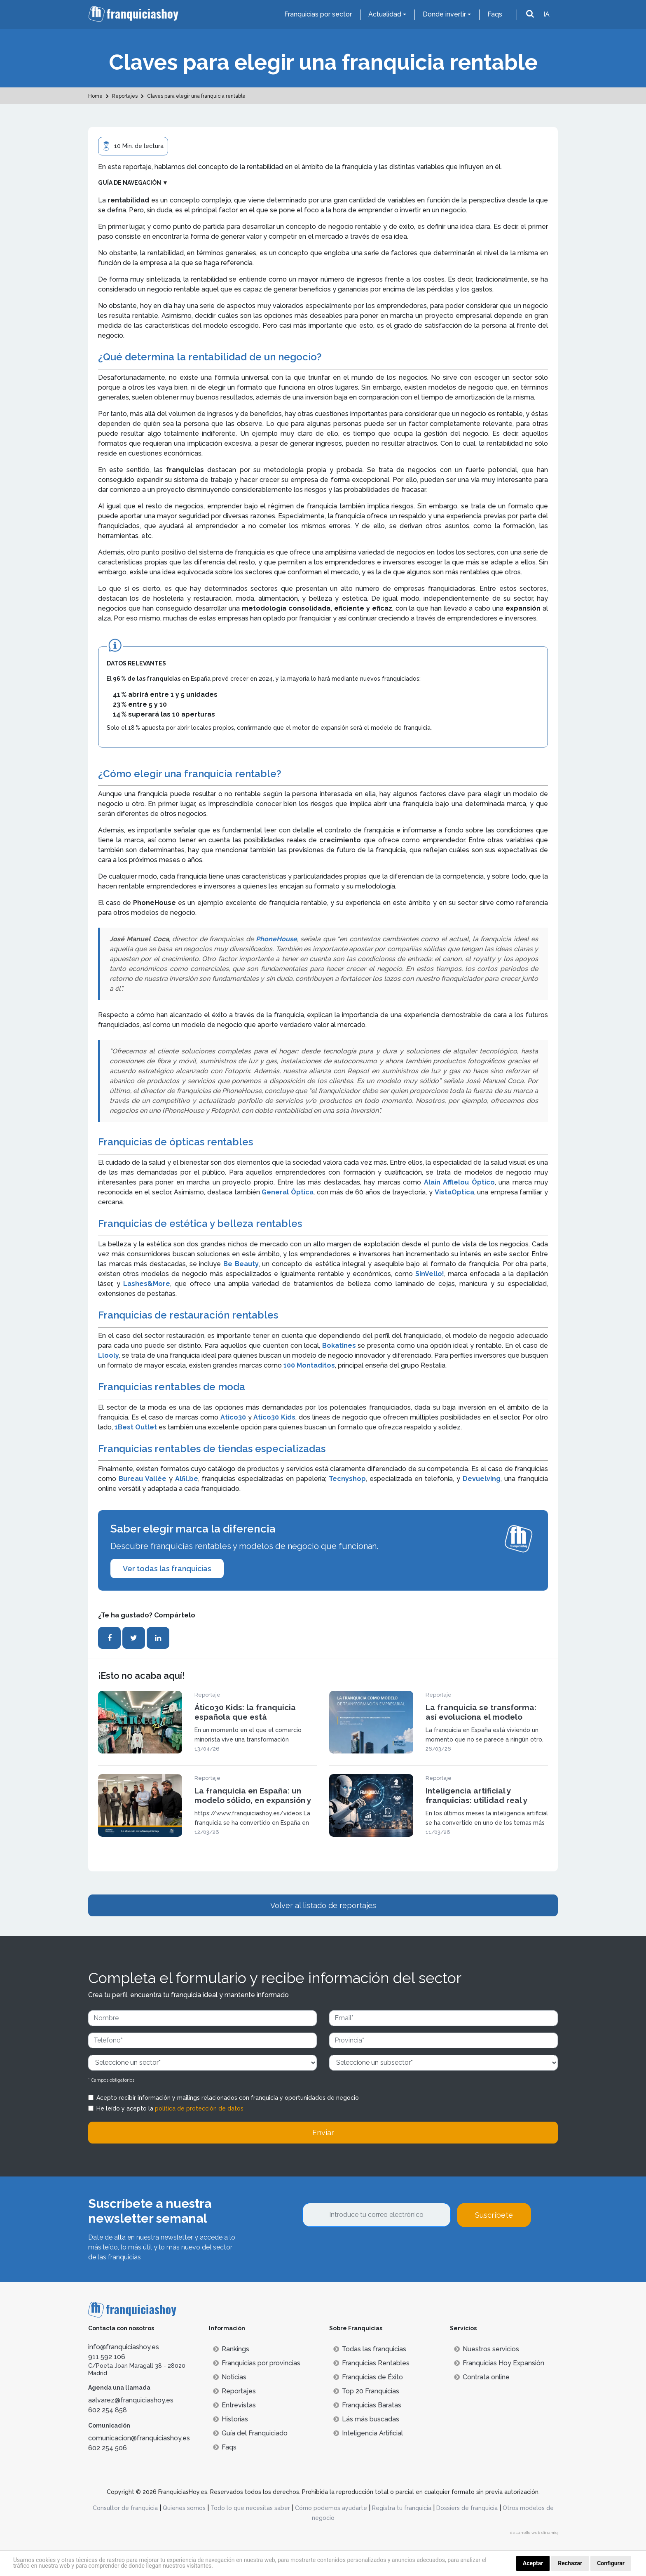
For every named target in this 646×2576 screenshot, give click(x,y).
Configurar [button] (611, 2563)
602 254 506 (107, 2448)
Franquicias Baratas (367, 2405)
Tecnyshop (347, 1479)
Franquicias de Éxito (368, 2377)
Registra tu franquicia (401, 2508)
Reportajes (234, 2391)
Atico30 (234, 1417)
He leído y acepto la (169, 2108)
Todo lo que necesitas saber (250, 2508)
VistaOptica (454, 1192)
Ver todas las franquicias (167, 1568)
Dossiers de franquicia (467, 2508)
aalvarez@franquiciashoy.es (130, 2400)
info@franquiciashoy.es (123, 2347)
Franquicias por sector (318, 14)
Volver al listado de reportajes (323, 1905)
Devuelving (482, 1479)
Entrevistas (234, 2405)
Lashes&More (146, 1284)
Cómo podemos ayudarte (331, 2508)
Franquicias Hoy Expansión (499, 2363)
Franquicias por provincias (256, 2363)
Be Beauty (239, 1264)
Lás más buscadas (366, 2419)
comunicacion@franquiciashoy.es (139, 2438)
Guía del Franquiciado (250, 2433)
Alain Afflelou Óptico (458, 1182)
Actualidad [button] (384, 14)
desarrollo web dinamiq (534, 2532)
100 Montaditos (309, 1365)
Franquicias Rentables (371, 2363)
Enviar (323, 2132)
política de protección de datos (199, 2108)
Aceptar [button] (533, 2563)
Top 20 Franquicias (366, 2391)
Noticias (229, 2377)
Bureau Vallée (144, 1479)
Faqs (494, 14)
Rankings (231, 2349)
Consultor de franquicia (125, 2508)
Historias (230, 2419)
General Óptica (288, 1192)
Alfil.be (186, 1479)
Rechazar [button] (570, 2563)
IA (546, 14)
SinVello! (429, 1274)
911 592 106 (106, 2357)
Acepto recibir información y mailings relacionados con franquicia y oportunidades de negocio (227, 2097)
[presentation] (365, 2249)
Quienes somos (184, 2508)
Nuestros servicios (486, 2349)
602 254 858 (107, 2410)
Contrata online (482, 2377)
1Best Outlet (136, 1427)
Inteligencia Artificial (368, 2433)
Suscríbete (494, 2215)
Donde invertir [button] (444, 14)
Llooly (108, 1355)
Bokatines (340, 1345)
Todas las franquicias (369, 2349)
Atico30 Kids (274, 1417)
